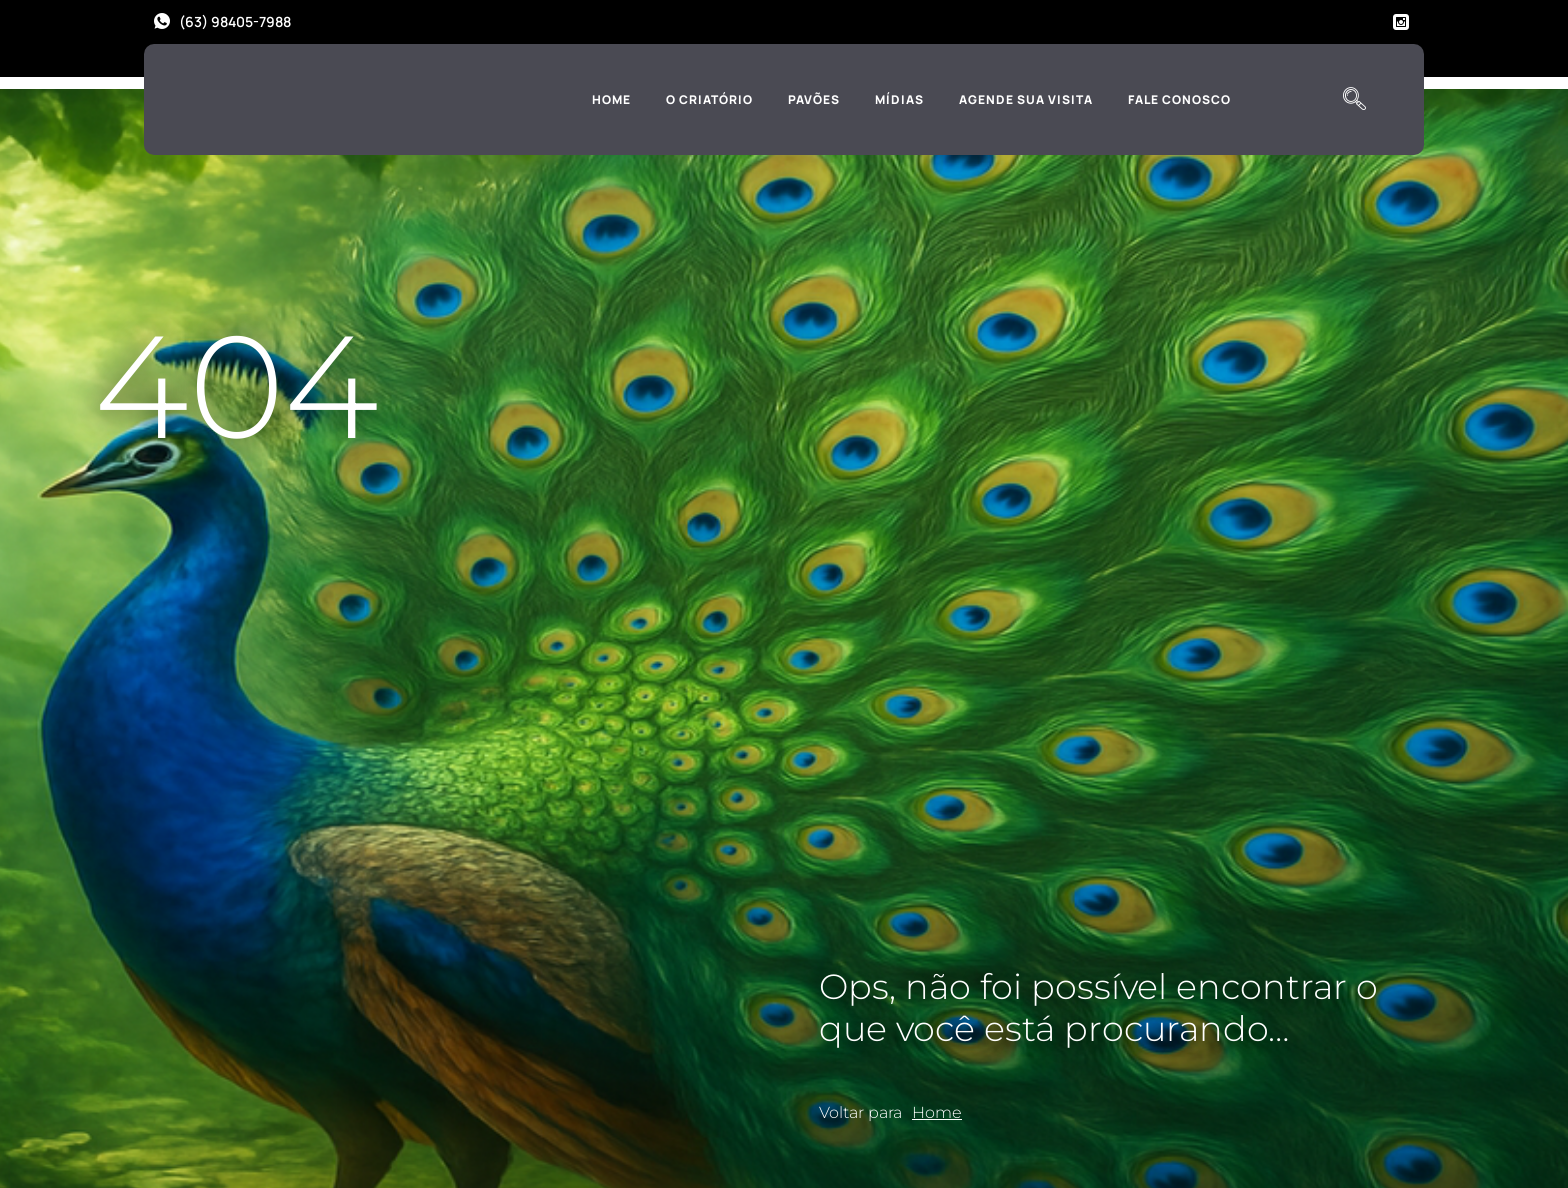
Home (611, 99)
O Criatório (709, 99)
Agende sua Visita (1026, 99)
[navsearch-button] (1354, 100)
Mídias (899, 99)
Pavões (814, 99)
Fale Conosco (1179, 99)
